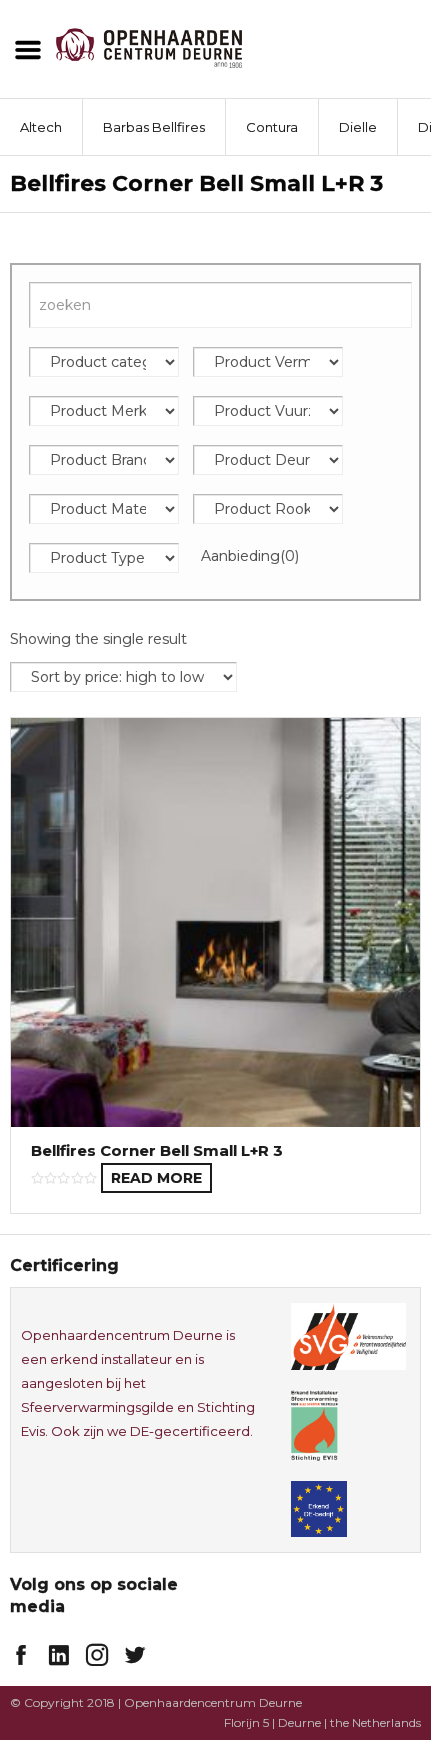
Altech (41, 127)
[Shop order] (123, 677)
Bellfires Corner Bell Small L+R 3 (157, 1150)
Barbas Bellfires (154, 127)
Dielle (358, 127)
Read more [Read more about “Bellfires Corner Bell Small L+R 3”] (156, 1178)
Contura (272, 127)
